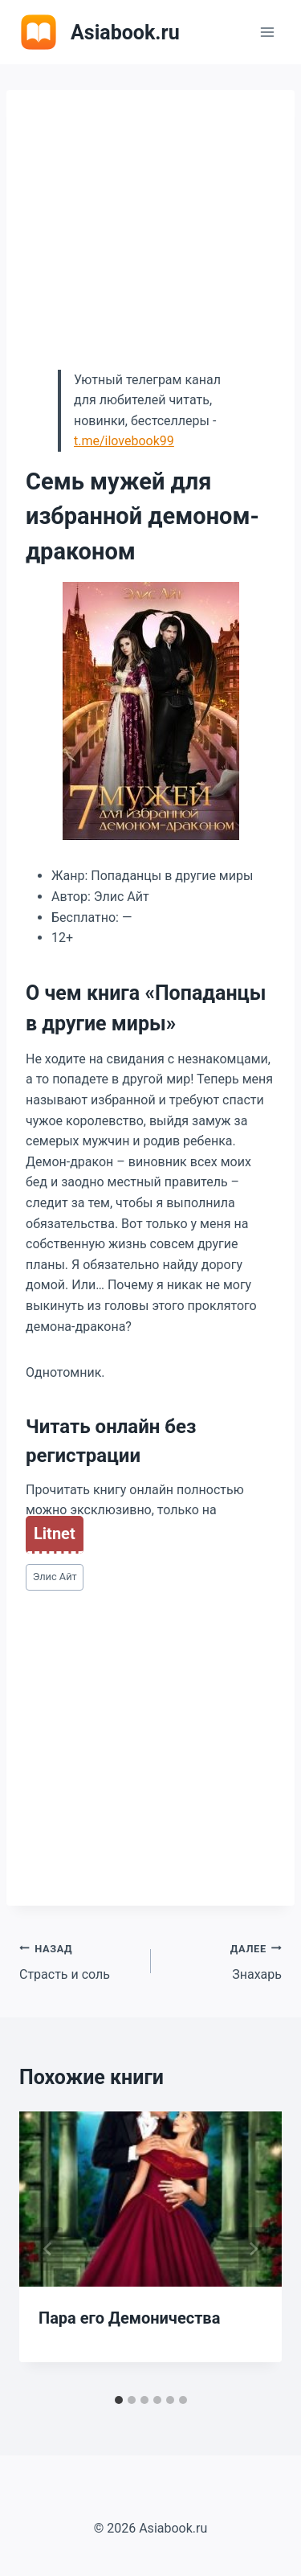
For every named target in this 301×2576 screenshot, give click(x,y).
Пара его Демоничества (129, 2318)
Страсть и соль (78, 1960)
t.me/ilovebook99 (124, 440)
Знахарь (223, 1960)
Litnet (54, 1533)
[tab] (119, 2400)
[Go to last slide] (48, 2249)
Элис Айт (55, 1577)
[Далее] (252, 2249)
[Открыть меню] (267, 31)
